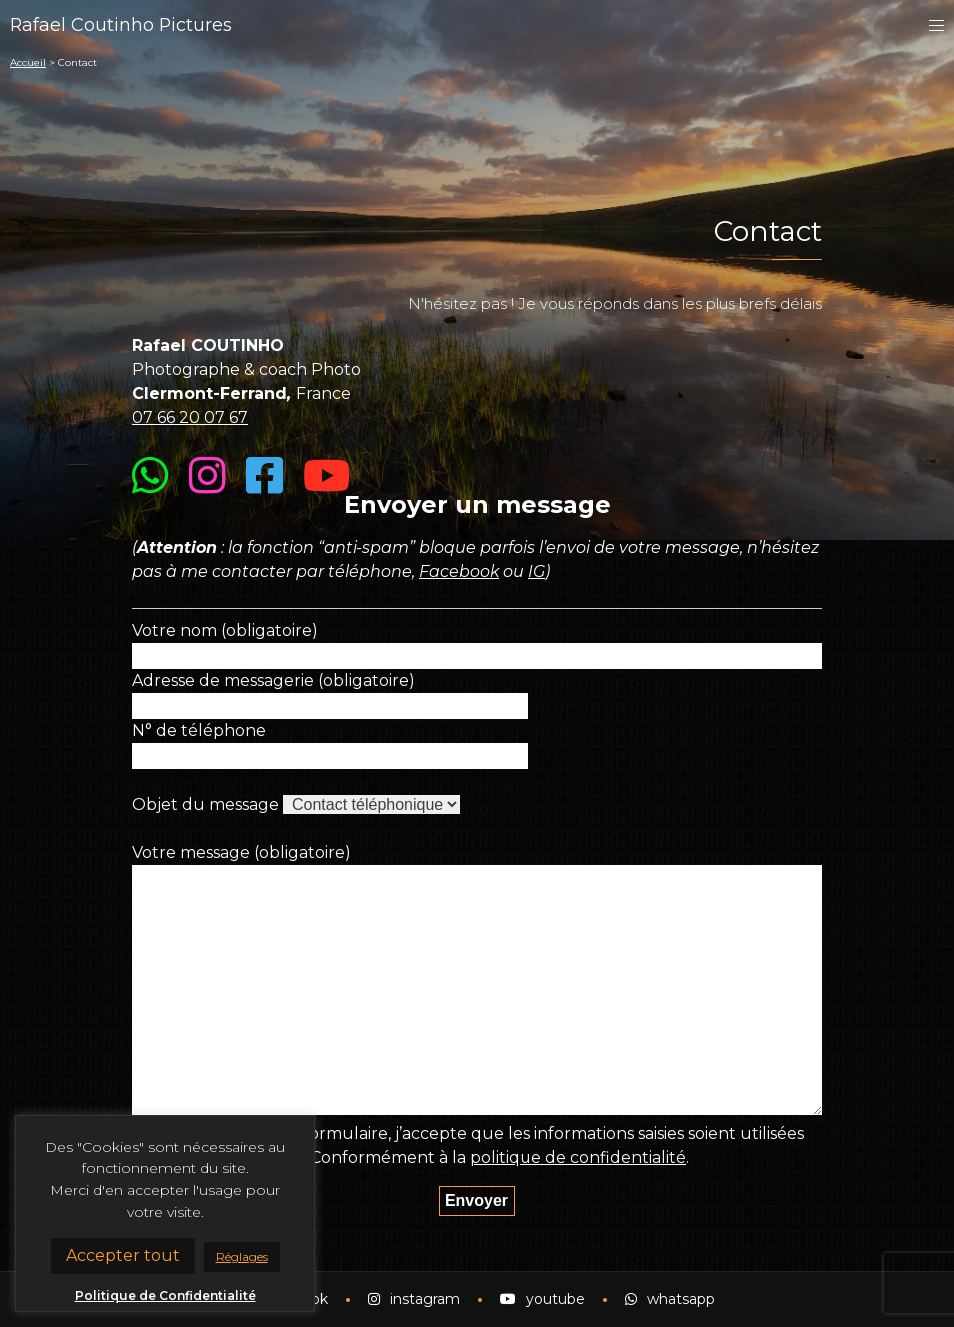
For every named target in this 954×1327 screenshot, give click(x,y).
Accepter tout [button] (123, 1255)
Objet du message (205, 804)
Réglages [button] (242, 1256)
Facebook (459, 571)
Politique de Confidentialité (165, 1295)
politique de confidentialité (578, 1157)
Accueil (28, 62)
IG (537, 571)
